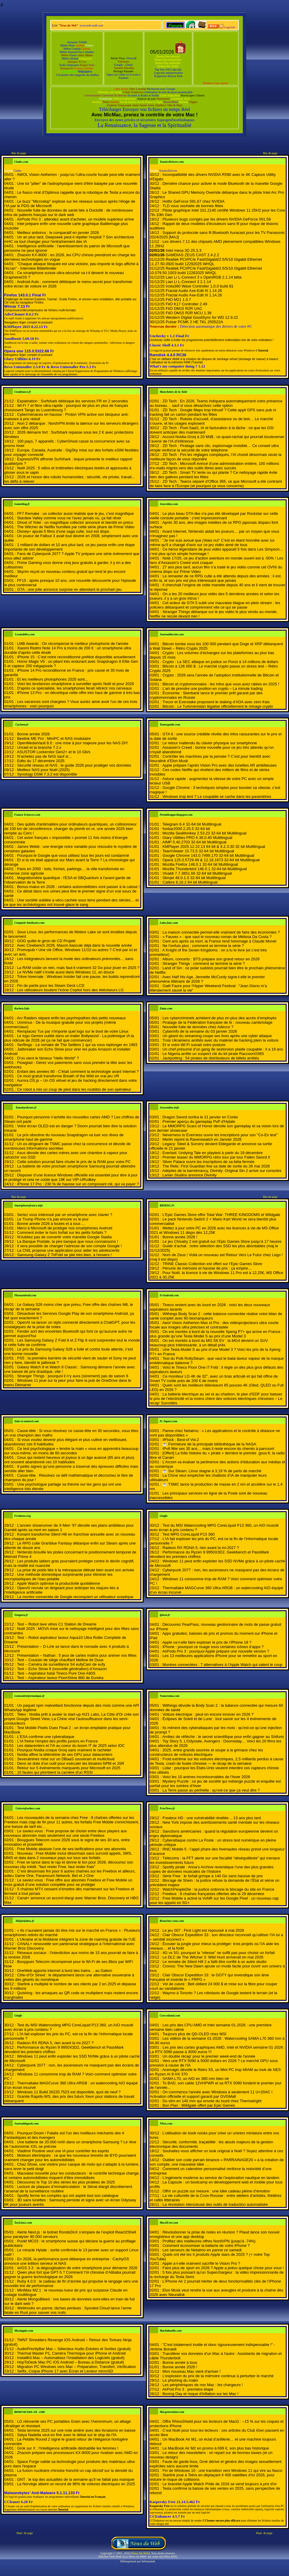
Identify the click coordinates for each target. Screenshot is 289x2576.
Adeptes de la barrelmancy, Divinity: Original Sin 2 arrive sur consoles (222, 1170)
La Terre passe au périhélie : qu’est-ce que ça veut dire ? (211, 1790)
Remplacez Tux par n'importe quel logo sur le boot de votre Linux (72, 1031)
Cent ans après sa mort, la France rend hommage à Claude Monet (219, 941)
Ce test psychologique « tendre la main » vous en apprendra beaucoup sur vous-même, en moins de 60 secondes (71, 1450)
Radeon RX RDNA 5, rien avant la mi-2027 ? (200, 1547)
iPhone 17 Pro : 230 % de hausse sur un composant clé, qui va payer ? (78, 1184)
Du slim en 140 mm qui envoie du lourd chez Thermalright (211, 2101)
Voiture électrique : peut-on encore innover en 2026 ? (207, 1714)
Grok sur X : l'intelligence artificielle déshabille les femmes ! (67, 2448)
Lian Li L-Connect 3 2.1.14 (188, 281)
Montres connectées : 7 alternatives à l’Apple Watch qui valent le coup (222, 1664)
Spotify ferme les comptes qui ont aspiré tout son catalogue (67, 2195)
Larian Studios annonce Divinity (189, 1175)
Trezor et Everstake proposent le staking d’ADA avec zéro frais (216, 702)
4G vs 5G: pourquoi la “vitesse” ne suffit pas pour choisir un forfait (218, 1952)
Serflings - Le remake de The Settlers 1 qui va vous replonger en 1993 (77, 1044)
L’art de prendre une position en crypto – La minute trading (212, 688)
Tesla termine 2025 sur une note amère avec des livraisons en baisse (76, 2430)
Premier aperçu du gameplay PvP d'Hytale (198, 1121)
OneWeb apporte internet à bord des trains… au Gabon (64, 1970)
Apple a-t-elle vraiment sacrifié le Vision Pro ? (201, 2263)
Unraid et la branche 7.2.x (39, 747)
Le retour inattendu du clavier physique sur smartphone (209, 743)
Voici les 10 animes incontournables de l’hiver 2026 (206, 1777)
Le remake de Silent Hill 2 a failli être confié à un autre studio (214, 1961)
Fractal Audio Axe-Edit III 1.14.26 (194, 290)
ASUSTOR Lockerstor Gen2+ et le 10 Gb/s (53, 752)
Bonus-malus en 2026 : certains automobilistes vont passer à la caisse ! (78, 886)
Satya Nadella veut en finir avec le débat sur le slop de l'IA (67, 2435)
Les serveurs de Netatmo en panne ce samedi (201, 2250)
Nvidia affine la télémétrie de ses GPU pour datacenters (64, 1754)
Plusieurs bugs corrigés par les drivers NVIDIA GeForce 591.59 (216, 219)
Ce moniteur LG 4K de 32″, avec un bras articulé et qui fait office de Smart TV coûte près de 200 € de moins (214, 1378)
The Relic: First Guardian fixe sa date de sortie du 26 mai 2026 (216, 1166)
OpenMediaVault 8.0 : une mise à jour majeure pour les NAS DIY (72, 743)
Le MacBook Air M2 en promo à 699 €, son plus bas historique (215, 2448)
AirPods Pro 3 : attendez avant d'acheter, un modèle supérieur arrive (75, 219)
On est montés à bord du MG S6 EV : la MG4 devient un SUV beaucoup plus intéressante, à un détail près (209, 1342)
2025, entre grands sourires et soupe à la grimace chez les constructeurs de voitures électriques (206, 1752)
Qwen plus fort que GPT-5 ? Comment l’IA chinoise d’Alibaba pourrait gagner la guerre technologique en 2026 (70, 2274)
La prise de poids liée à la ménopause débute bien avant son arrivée (75, 1570)
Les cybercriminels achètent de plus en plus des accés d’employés (219, 1018)
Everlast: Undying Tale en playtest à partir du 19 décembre (212, 1153)
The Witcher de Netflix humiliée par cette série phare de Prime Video (75, 527)
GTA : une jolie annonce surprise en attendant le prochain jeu (69, 589)
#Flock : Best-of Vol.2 (180, 1439)
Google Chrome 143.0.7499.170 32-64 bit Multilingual (208, 855)
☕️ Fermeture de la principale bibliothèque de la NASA (209, 1444)
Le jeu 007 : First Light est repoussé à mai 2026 (203, 1930)
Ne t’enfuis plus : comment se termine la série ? (203, 945)
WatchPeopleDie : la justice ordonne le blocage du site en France (218, 1889)
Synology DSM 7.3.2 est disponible (47, 774)
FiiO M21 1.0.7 (178, 299)
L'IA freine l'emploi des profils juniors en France (57, 1741)
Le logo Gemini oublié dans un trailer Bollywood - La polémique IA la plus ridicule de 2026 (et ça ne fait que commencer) (69, 1038)
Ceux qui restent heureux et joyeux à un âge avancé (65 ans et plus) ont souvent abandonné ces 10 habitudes (69, 1459)
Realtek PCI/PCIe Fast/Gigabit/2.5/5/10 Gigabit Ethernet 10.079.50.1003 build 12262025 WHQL (206, 270)
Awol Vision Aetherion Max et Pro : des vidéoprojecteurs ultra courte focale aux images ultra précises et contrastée (214, 1324)
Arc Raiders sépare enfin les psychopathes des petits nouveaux (71, 1018)
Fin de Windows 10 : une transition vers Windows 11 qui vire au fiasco (222, 2470)
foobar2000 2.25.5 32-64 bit (186, 828)
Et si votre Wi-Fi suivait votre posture (193, 1044)
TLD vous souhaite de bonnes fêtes (192, 206)
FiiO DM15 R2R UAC (184, 308)
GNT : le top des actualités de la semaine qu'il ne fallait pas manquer (75, 2479)
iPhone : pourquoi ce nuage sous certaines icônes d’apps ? (212, 1647)
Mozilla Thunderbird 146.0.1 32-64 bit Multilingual (204, 869)
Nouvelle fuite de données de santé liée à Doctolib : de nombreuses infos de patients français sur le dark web (68, 212)
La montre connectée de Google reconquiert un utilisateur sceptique (75, 1597)
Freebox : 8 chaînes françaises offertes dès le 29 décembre (213, 1894)
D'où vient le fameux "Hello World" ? (48, 1058)
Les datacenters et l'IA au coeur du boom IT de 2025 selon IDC (71, 1745)
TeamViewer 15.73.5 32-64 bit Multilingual (198, 851)
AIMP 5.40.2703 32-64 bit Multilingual (194, 842)
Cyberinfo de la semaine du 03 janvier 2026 (199, 1031)
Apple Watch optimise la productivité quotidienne (58, 1583)
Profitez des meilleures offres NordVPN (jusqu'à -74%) (208, 2241)
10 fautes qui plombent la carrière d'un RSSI (55, 1772)
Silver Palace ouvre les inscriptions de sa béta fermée (208, 1161)
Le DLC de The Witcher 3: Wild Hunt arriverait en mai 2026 (212, 1957)
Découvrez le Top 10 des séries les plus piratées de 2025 (66, 2182)
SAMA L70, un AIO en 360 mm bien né (195, 2078)
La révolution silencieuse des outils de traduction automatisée (215, 2204)
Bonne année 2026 (33, 734)
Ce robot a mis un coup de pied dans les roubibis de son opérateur (74, 1089)
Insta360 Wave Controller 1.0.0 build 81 (199, 286)
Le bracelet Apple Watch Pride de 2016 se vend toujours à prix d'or (219, 2484)
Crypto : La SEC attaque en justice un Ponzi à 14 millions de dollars (220, 661)
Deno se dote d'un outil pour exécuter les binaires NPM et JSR (70, 1763)
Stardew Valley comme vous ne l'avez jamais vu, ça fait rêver (69, 518)
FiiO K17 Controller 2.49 (186, 304)
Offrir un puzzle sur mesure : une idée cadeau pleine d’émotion (216, 2191)
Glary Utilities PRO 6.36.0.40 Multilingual (197, 837)
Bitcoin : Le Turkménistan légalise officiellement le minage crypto (217, 706)
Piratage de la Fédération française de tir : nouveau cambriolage (217, 1022)
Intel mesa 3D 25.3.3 (183, 250)
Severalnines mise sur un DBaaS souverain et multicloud (66, 1759)
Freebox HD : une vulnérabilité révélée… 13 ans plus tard (211, 1818)
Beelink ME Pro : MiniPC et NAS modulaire (54, 738)
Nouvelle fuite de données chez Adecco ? (197, 1027)
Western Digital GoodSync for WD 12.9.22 (202, 317)
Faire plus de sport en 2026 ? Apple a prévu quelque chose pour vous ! (223, 2268)
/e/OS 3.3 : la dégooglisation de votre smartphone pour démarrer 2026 (77, 2268)
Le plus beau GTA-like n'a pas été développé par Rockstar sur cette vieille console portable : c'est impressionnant (214, 515)
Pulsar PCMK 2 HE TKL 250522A (194, 322)
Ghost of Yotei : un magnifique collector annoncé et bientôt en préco (75, 522)
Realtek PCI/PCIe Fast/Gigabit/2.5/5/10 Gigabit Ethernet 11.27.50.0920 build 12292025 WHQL (206, 261)
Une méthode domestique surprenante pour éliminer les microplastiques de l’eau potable (58, 1576)
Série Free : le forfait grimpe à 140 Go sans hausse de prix (212, 1876)
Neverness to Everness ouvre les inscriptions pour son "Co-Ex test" (219, 1135)
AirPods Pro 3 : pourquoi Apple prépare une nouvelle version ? (215, 1651)
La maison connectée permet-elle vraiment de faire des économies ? (221, 932)
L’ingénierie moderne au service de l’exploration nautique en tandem (220, 2177)
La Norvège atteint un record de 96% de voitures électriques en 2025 (76, 2484)
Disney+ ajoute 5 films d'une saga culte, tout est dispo (63, 531)
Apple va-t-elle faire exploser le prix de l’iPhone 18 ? (207, 1642)
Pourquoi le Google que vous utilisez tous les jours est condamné (73, 855)
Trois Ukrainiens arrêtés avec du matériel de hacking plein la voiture (220, 1040)
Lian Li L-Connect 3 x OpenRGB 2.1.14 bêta (203, 277)
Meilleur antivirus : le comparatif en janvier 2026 (58, 232)
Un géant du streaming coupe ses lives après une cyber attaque (217, 1036)
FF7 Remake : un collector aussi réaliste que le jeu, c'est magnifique (75, 513)
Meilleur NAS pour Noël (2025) (43, 770)
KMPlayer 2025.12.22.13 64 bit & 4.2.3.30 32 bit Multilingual (213, 846)
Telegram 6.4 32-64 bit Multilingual (191, 824)
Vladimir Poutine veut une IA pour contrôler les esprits (63, 2151)
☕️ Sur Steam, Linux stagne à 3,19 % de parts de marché (211, 1471)
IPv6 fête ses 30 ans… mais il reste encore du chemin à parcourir (218, 1448)
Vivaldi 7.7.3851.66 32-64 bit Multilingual (197, 873)
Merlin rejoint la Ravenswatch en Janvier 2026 (201, 1139)
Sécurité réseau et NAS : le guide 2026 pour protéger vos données (74, 765)
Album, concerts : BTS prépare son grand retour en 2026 (211, 959)
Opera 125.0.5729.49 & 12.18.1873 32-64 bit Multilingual (211, 860)
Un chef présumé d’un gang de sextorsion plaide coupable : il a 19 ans (222, 1049)
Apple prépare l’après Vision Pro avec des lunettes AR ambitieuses (219, 765)
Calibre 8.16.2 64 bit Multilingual (189, 882)
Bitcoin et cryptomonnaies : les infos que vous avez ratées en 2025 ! (220, 684)
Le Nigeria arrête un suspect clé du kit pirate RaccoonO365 (213, 1053)
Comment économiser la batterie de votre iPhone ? (205, 2245)
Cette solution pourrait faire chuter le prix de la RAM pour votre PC (74, 1161)
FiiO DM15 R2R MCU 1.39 (188, 313)
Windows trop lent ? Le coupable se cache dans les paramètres (216, 796)
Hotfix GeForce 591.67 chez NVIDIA (193, 201)
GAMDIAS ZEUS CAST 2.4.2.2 (192, 255)
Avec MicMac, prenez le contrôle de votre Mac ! (144, 114)
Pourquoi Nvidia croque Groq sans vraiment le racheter (64, 1750)
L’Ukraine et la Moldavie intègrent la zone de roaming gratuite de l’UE (76, 1939)
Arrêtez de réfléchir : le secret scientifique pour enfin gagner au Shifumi (223, 1736)
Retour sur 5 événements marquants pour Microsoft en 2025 (68, 1768)
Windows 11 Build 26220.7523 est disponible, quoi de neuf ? (68, 2092)
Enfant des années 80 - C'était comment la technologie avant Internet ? (78, 1071)
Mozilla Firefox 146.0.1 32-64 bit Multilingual (200, 864)
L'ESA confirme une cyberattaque (45, 1736)
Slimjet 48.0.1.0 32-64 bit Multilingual (193, 878)
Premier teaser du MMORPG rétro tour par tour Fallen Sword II (216, 1157)
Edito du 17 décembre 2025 (41, 761)
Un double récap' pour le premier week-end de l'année (208, 2056)
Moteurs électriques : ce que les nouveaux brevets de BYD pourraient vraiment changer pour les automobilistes (70, 2157)
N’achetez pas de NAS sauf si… (44, 756)
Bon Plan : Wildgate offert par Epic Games (198, 2105)
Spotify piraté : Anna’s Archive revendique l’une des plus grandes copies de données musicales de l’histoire (212, 1869)
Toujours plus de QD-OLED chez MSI (194, 2034)
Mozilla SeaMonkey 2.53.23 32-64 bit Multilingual (204, 833)
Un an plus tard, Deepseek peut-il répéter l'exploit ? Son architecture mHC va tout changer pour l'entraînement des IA (69, 239)
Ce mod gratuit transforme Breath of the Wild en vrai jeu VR (68, 1076)
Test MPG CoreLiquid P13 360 (188, 1534)
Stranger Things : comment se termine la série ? (203, 963)
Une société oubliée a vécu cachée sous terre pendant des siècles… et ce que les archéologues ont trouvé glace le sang (71, 902)
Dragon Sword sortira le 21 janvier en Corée (200, 1117)
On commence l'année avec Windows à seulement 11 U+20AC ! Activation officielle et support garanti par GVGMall (211, 2094)
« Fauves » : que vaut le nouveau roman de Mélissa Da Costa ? (216, 936)
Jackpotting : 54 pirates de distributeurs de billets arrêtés (210, 1058)
